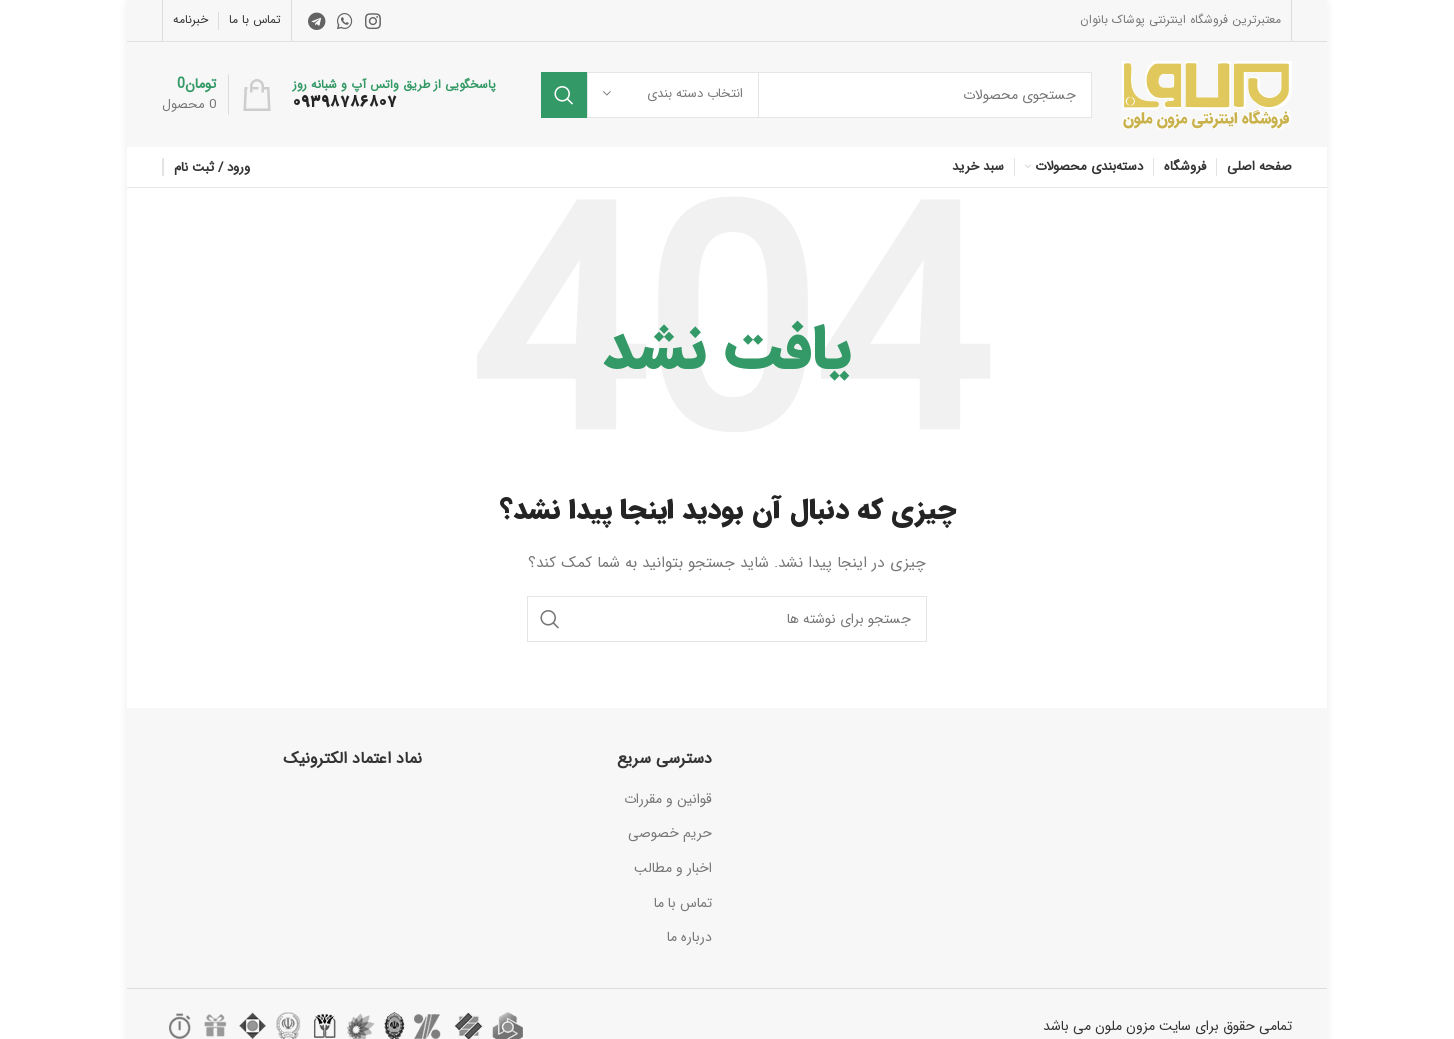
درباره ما (689, 937)
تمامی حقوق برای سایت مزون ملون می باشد (1167, 1026)
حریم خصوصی (670, 833)
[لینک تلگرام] (316, 21)
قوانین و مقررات (668, 799)
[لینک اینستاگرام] (373, 21)
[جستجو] (816, 95)
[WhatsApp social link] (345, 21)
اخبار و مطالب (673, 868)
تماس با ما (683, 903)
